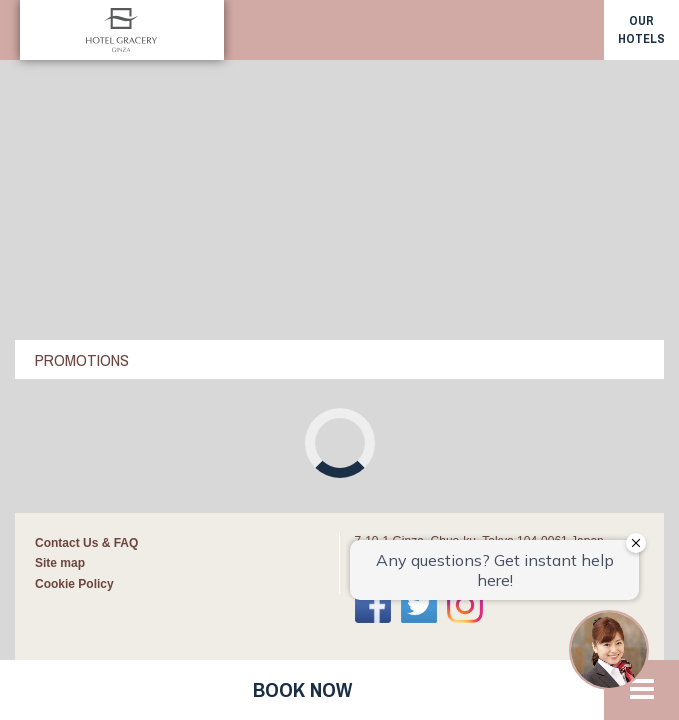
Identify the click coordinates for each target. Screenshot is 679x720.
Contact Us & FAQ (86, 294)
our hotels (641, 29)
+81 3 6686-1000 (414, 319)
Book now (302, 689)
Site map (60, 314)
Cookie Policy (74, 335)
